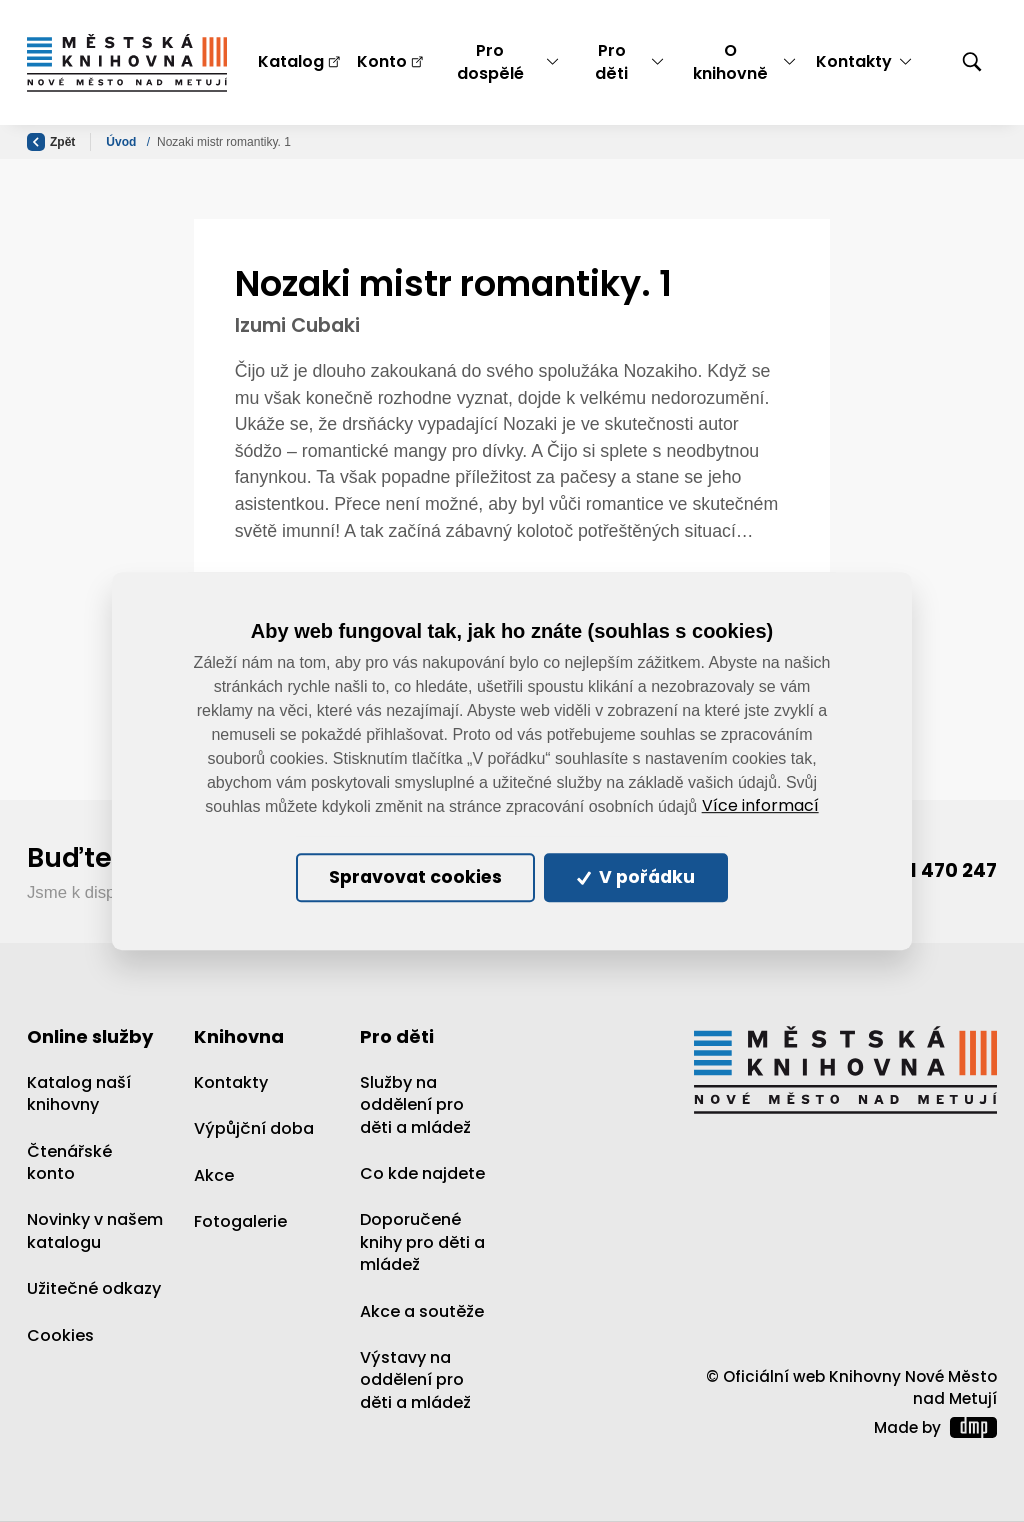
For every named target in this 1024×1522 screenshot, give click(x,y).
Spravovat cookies (415, 878)
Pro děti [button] (611, 61)
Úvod (122, 142)
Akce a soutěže (422, 1311)
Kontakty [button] (854, 61)
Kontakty (231, 1082)
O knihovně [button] (730, 61)
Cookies (60, 1335)
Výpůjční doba (254, 1129)
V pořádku (638, 878)
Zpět (51, 142)
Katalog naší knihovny (79, 1093)
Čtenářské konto (69, 1162)
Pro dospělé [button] (490, 61)
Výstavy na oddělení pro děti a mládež (415, 1380)
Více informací (760, 806)
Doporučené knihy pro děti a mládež (422, 1243)
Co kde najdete (422, 1173)
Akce (214, 1175)
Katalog (291, 61)
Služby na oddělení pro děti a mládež (415, 1105)
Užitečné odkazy (94, 1289)
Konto (382, 61)
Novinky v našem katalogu (95, 1231)
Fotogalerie (240, 1221)
